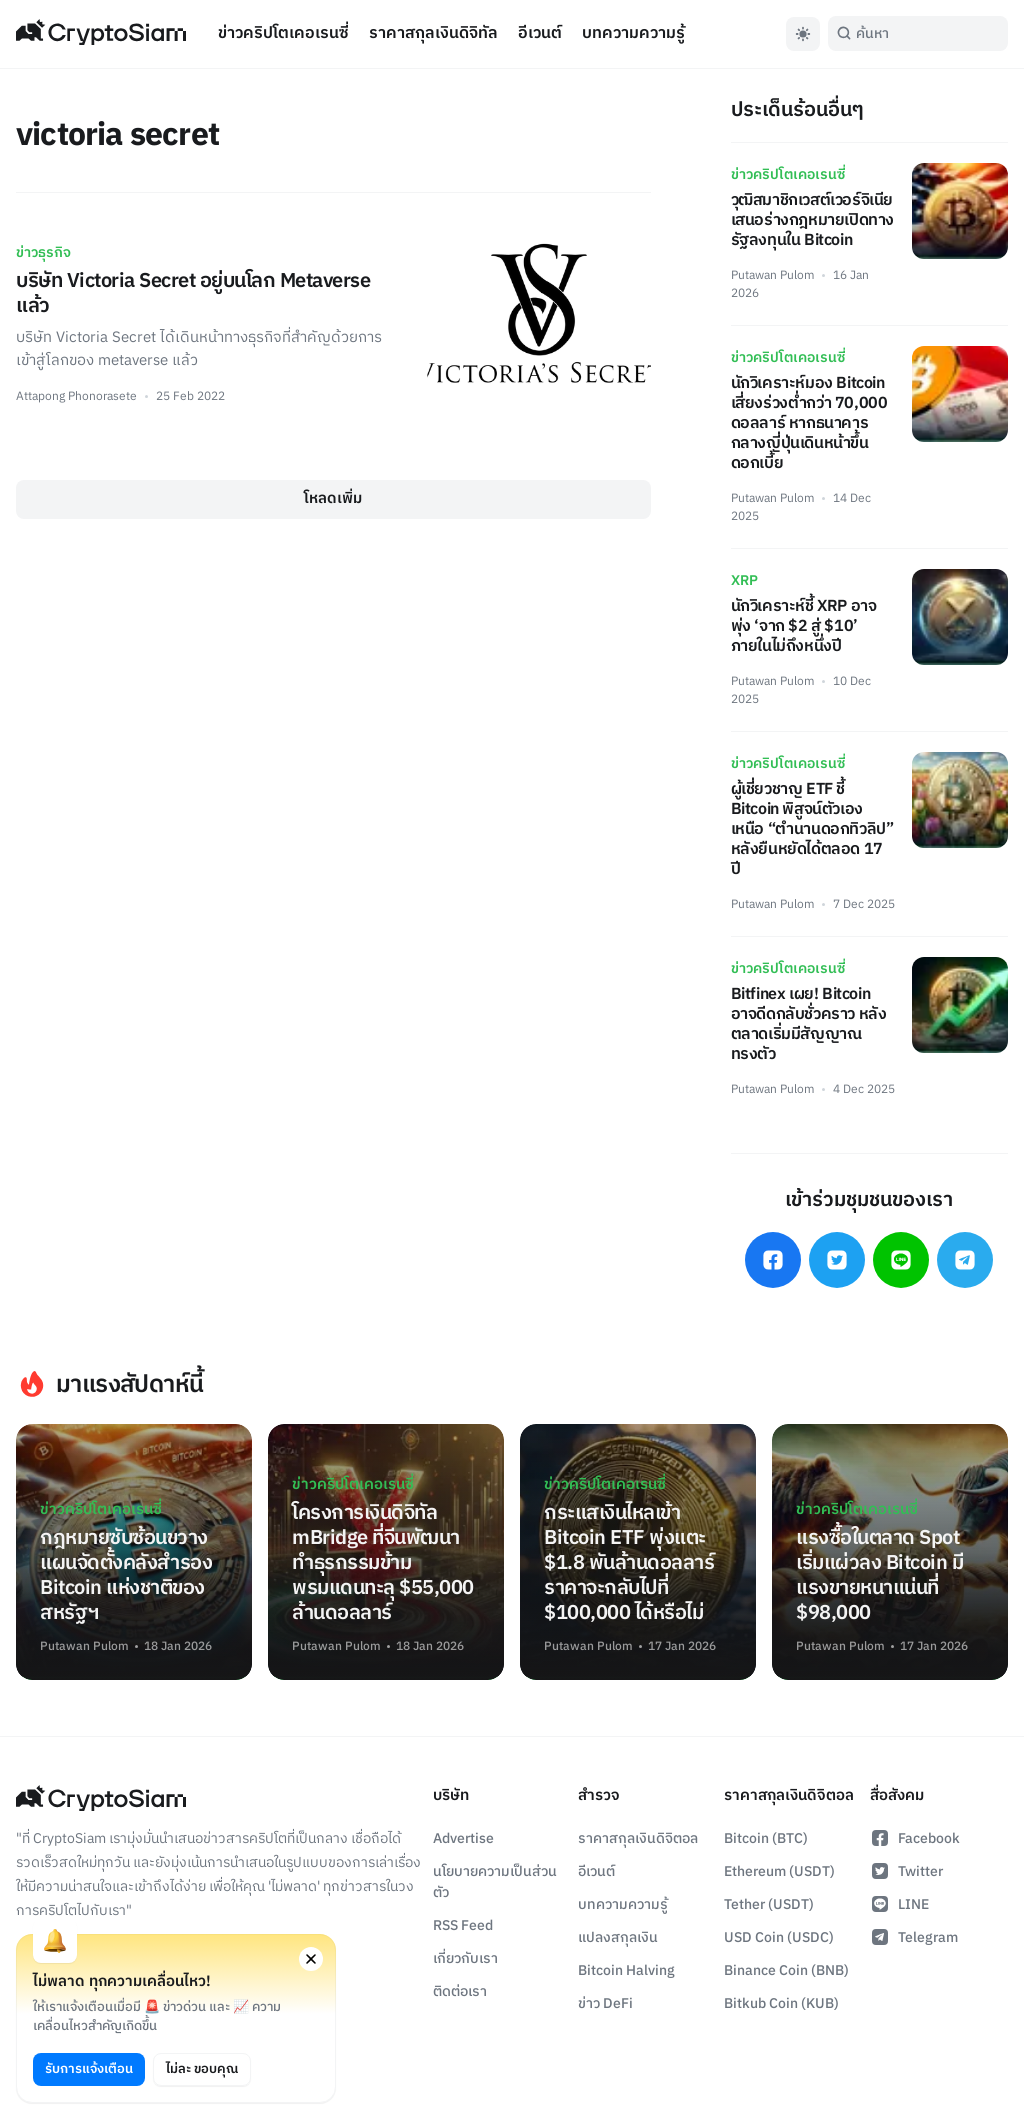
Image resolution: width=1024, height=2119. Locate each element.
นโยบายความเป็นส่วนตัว (495, 1882)
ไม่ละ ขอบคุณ (202, 2069)
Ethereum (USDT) (779, 1871)
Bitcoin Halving (626, 1970)
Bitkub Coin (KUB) (781, 2003)
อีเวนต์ (540, 33)
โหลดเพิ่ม (333, 498)
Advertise (463, 1838)
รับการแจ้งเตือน (89, 2069)
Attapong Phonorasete (76, 396)
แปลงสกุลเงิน (618, 1937)
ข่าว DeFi (605, 2003)
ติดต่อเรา (460, 1991)
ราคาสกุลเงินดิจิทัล (433, 33)
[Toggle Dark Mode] (803, 34)
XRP (744, 580)
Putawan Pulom (772, 275)
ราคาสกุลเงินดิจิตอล (638, 1838)
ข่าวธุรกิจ (43, 252)
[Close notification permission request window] (311, 1959)
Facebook (915, 1838)
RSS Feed (463, 1925)
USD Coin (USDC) (779, 1937)
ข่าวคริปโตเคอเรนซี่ (283, 33)
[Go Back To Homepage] (101, 34)
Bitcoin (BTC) (766, 1838)
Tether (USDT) (769, 1904)
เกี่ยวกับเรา (465, 1958)
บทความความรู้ (633, 33)
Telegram (914, 1937)
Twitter (906, 1871)
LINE (899, 1904)
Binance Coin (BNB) (786, 1970)
